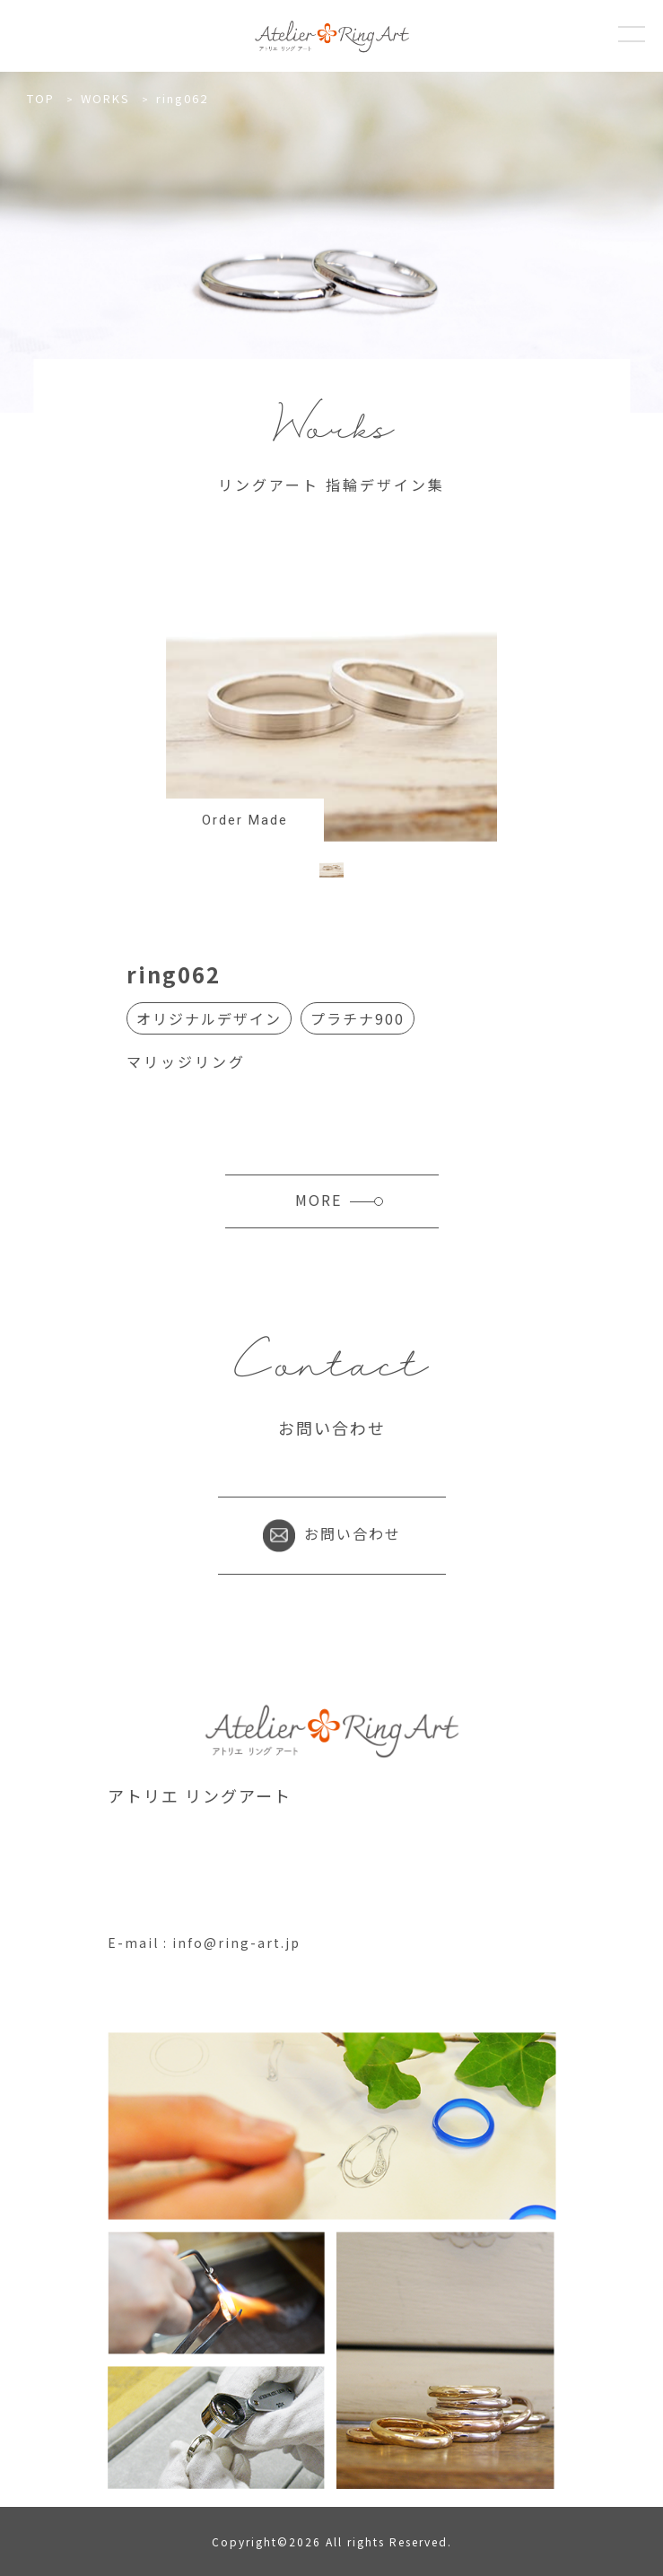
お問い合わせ (332, 1533)
